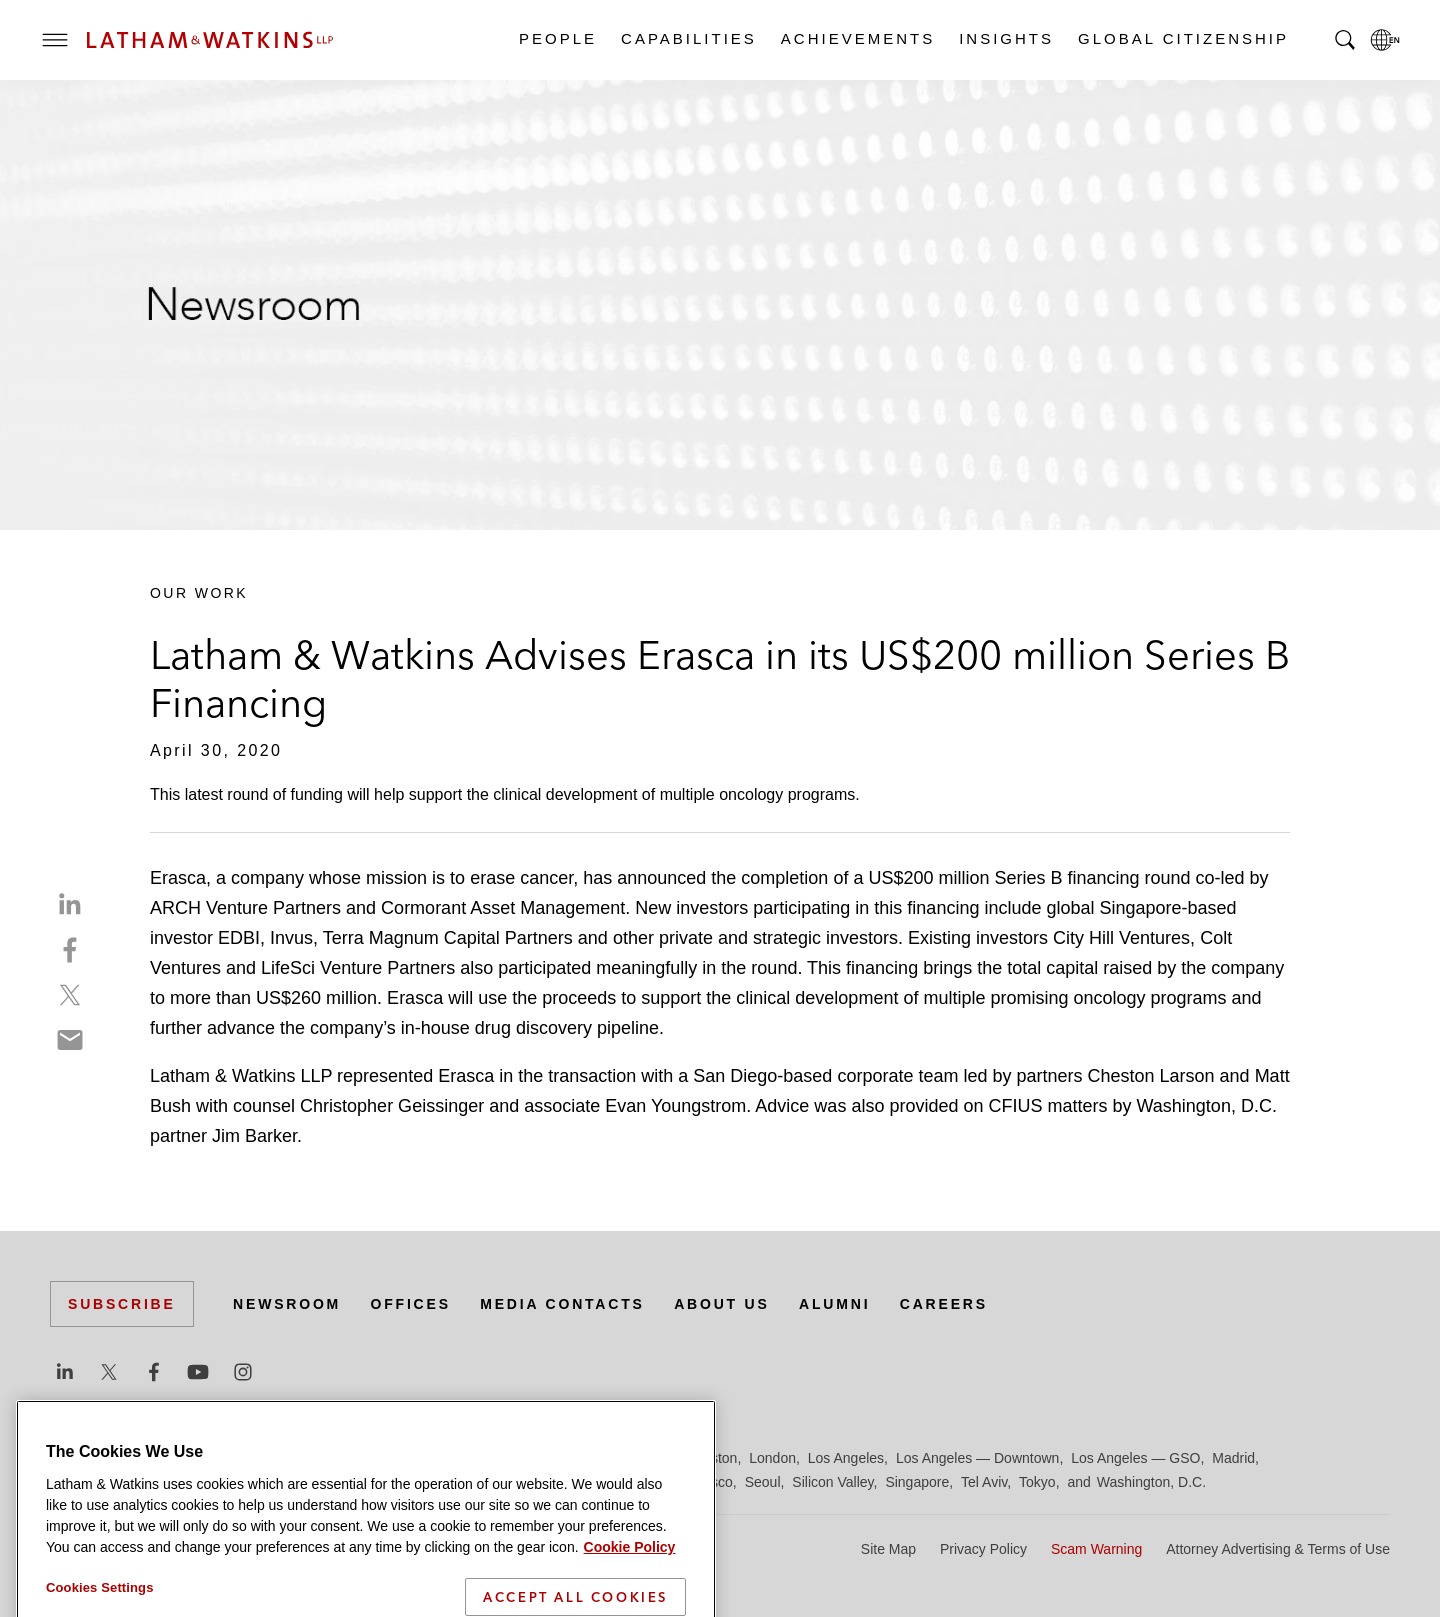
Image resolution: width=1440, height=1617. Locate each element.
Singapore (917, 1482)
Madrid (1233, 1458)
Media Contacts (562, 1304)
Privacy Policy (983, 1549)
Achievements (857, 38)
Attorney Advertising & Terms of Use (1278, 1549)
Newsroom (287, 1304)
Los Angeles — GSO (1135, 1458)
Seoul (763, 1482)
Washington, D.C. (1151, 1482)
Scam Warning (1096, 1549)
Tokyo (1037, 1482)
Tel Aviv (984, 1482)
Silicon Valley (832, 1482)
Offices (411, 1304)
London (772, 1458)
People (557, 38)
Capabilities (688, 38)
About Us (722, 1304)
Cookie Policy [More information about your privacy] (630, 1577)
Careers (944, 1304)
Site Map (888, 1549)
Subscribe (122, 1304)
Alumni (834, 1304)
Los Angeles (846, 1458)
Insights (1005, 38)
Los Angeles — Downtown (977, 1458)
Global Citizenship (1182, 38)
